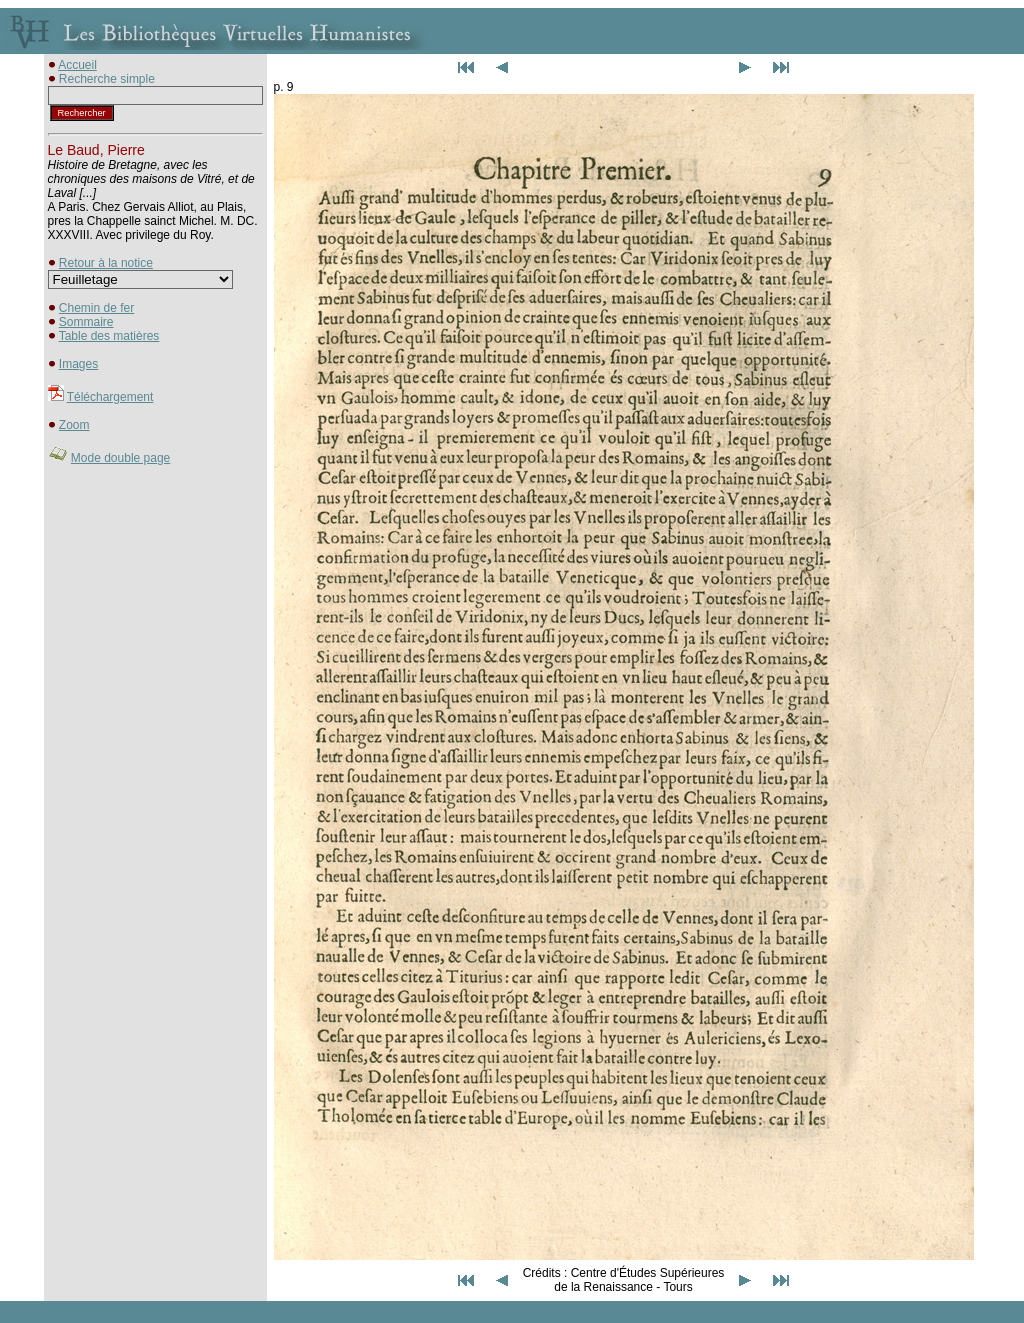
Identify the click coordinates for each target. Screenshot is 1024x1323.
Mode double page (120, 458)
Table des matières (109, 336)
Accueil (77, 65)
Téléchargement (110, 397)
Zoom (74, 425)
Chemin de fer (96, 308)
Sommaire (86, 322)
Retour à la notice (106, 263)
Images (78, 364)
